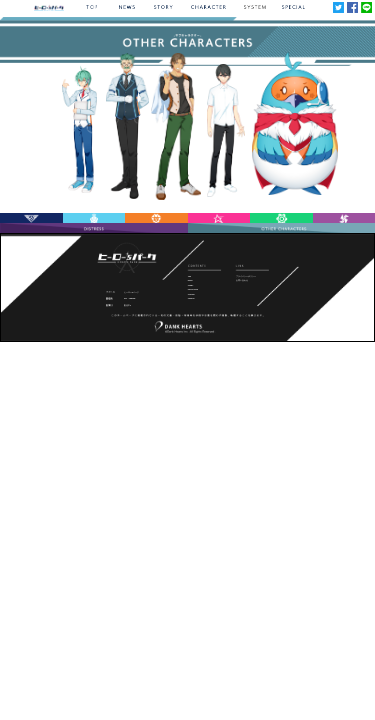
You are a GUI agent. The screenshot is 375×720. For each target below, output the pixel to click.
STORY (190, 285)
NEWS (190, 280)
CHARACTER (193, 289)
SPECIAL (191, 298)
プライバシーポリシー (246, 276)
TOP (189, 276)
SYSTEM (191, 294)
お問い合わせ (242, 280)
